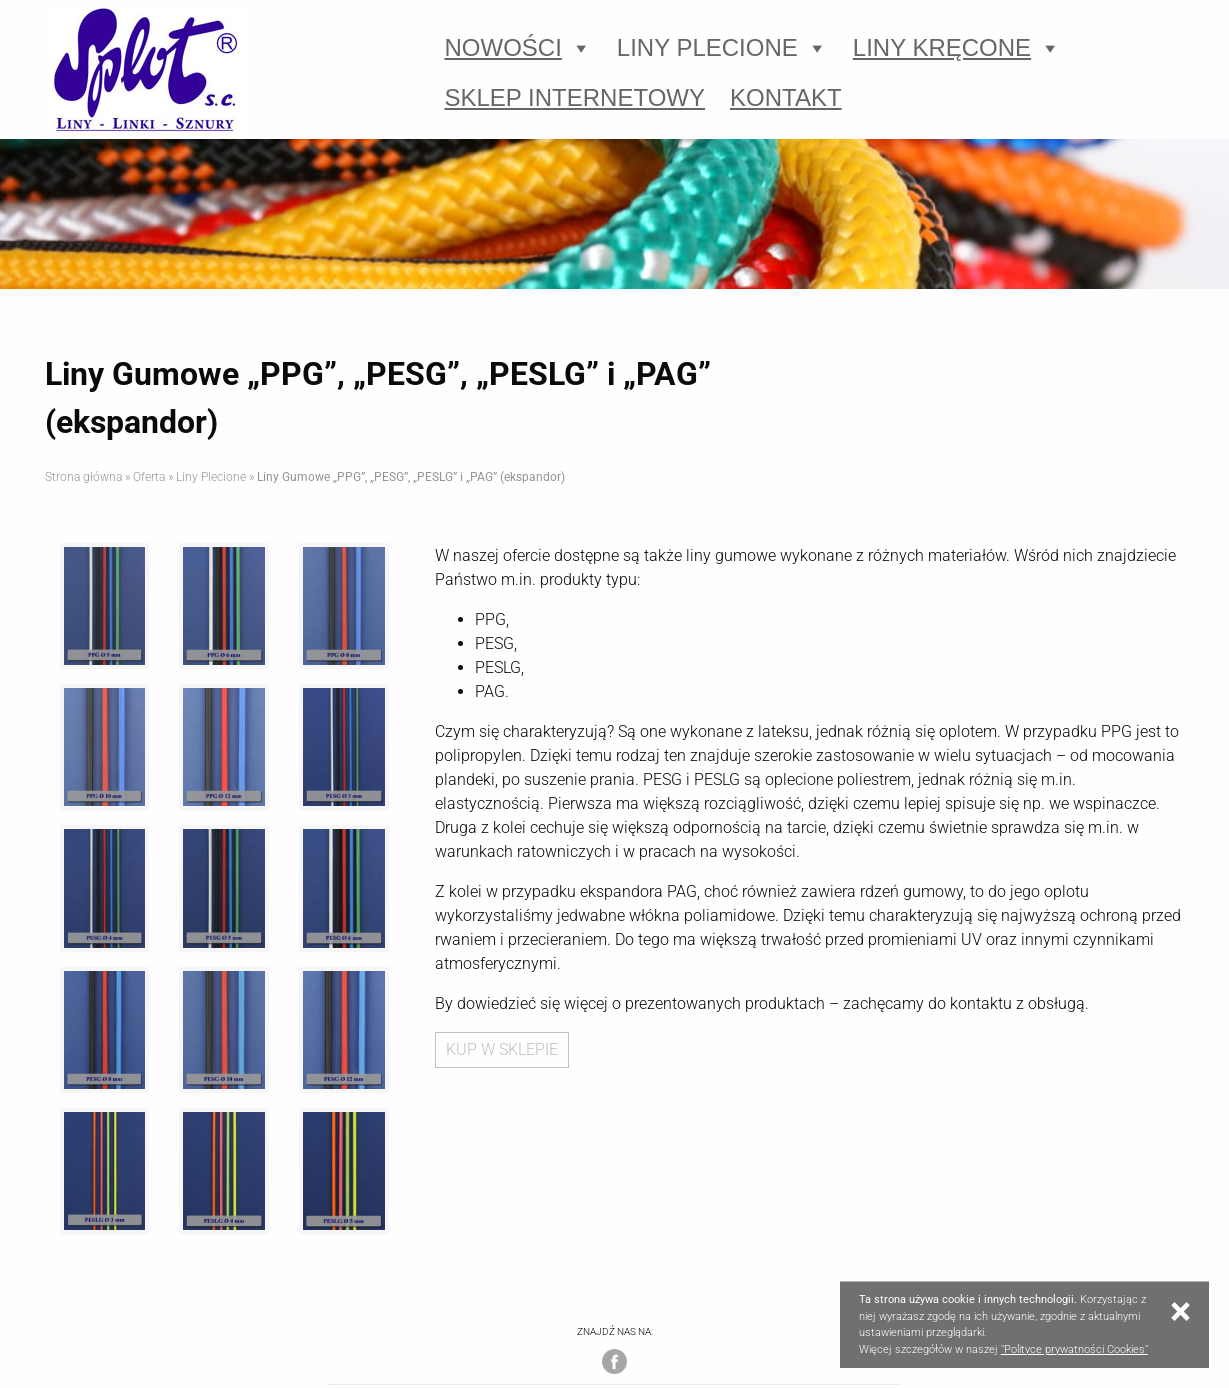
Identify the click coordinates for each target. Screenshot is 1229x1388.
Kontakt (786, 97)
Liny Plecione (722, 48)
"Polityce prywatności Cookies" (1074, 1349)
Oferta (149, 477)
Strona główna (83, 477)
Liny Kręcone (957, 48)
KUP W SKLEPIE (502, 1049)
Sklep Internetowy (575, 97)
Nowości (518, 48)
